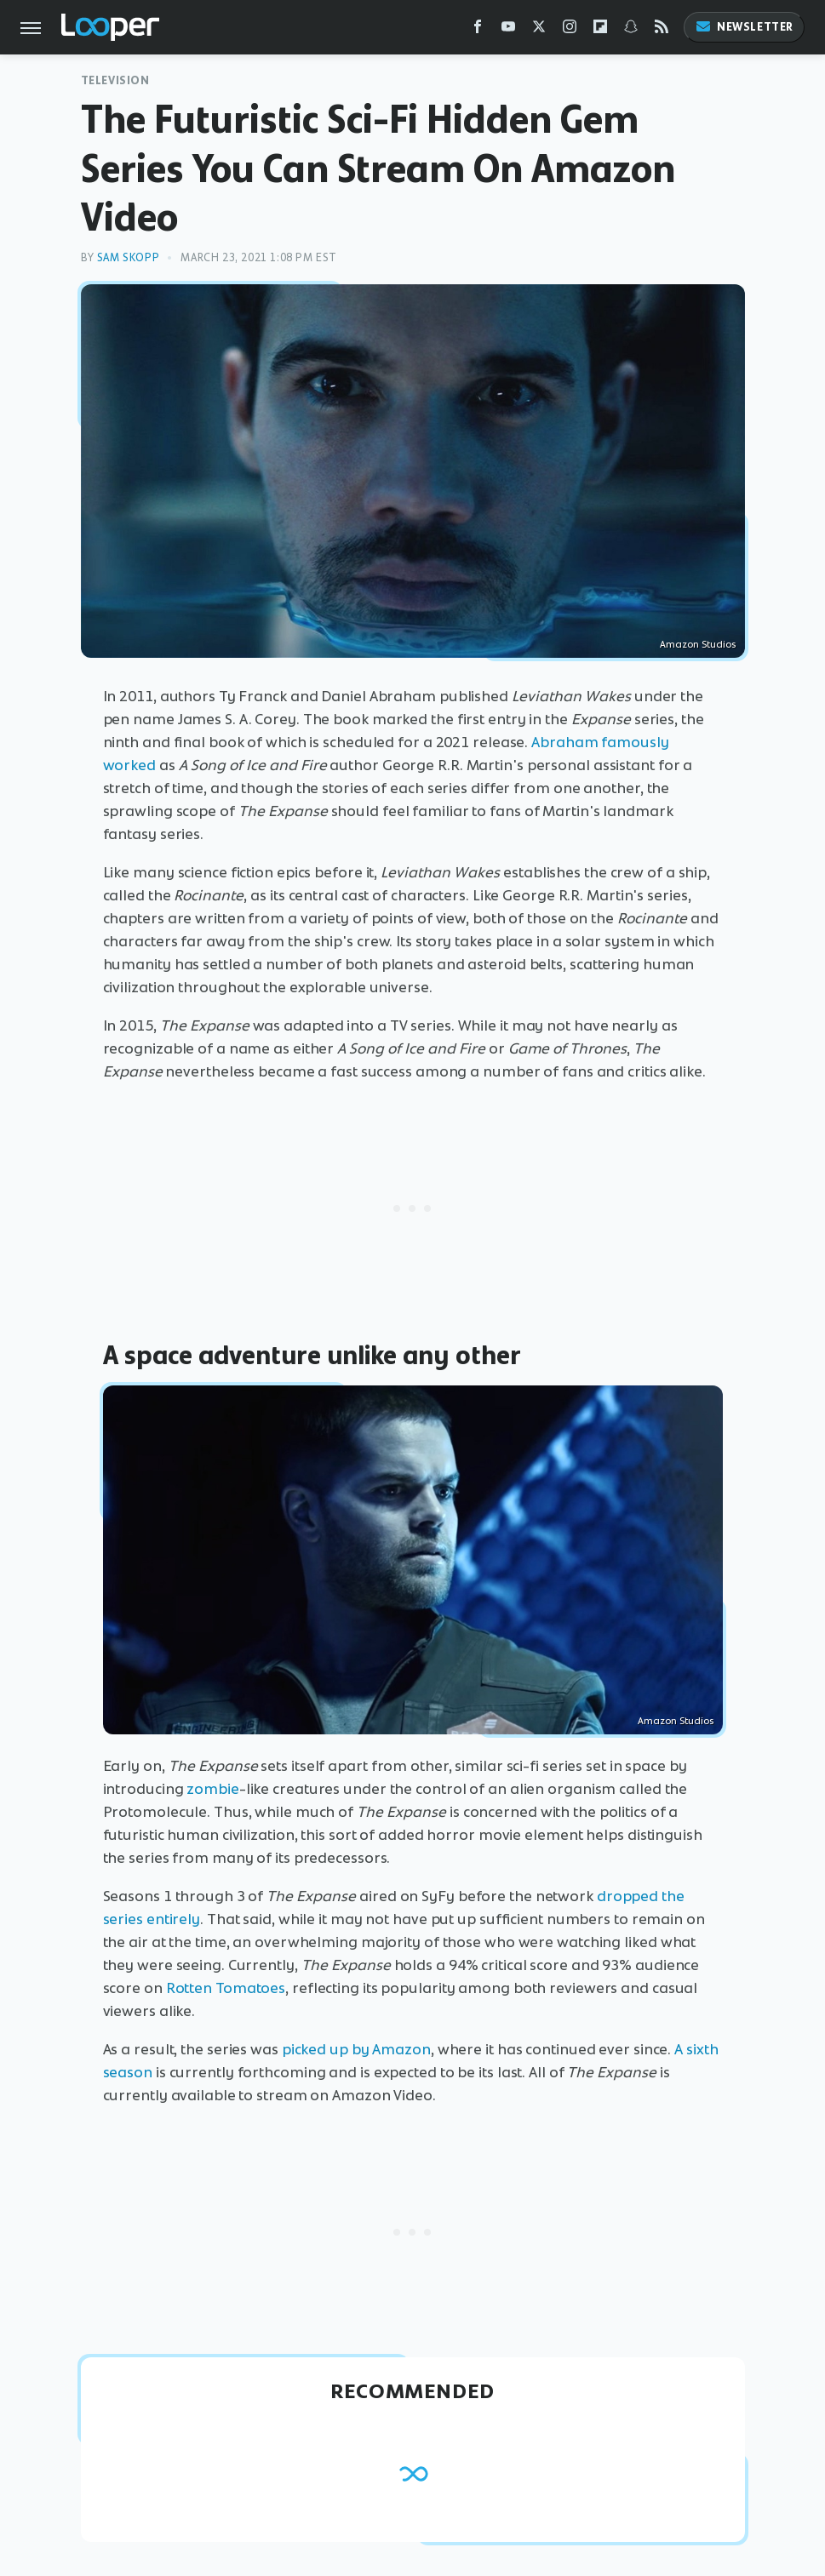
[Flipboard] (600, 30)
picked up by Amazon (356, 2049)
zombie (212, 1789)
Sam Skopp (128, 257)
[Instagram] (569, 30)
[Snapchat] (630, 30)
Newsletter (744, 27)
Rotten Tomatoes (226, 1988)
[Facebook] (477, 30)
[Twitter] (538, 30)
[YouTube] (508, 30)
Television (115, 80)
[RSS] (661, 30)
